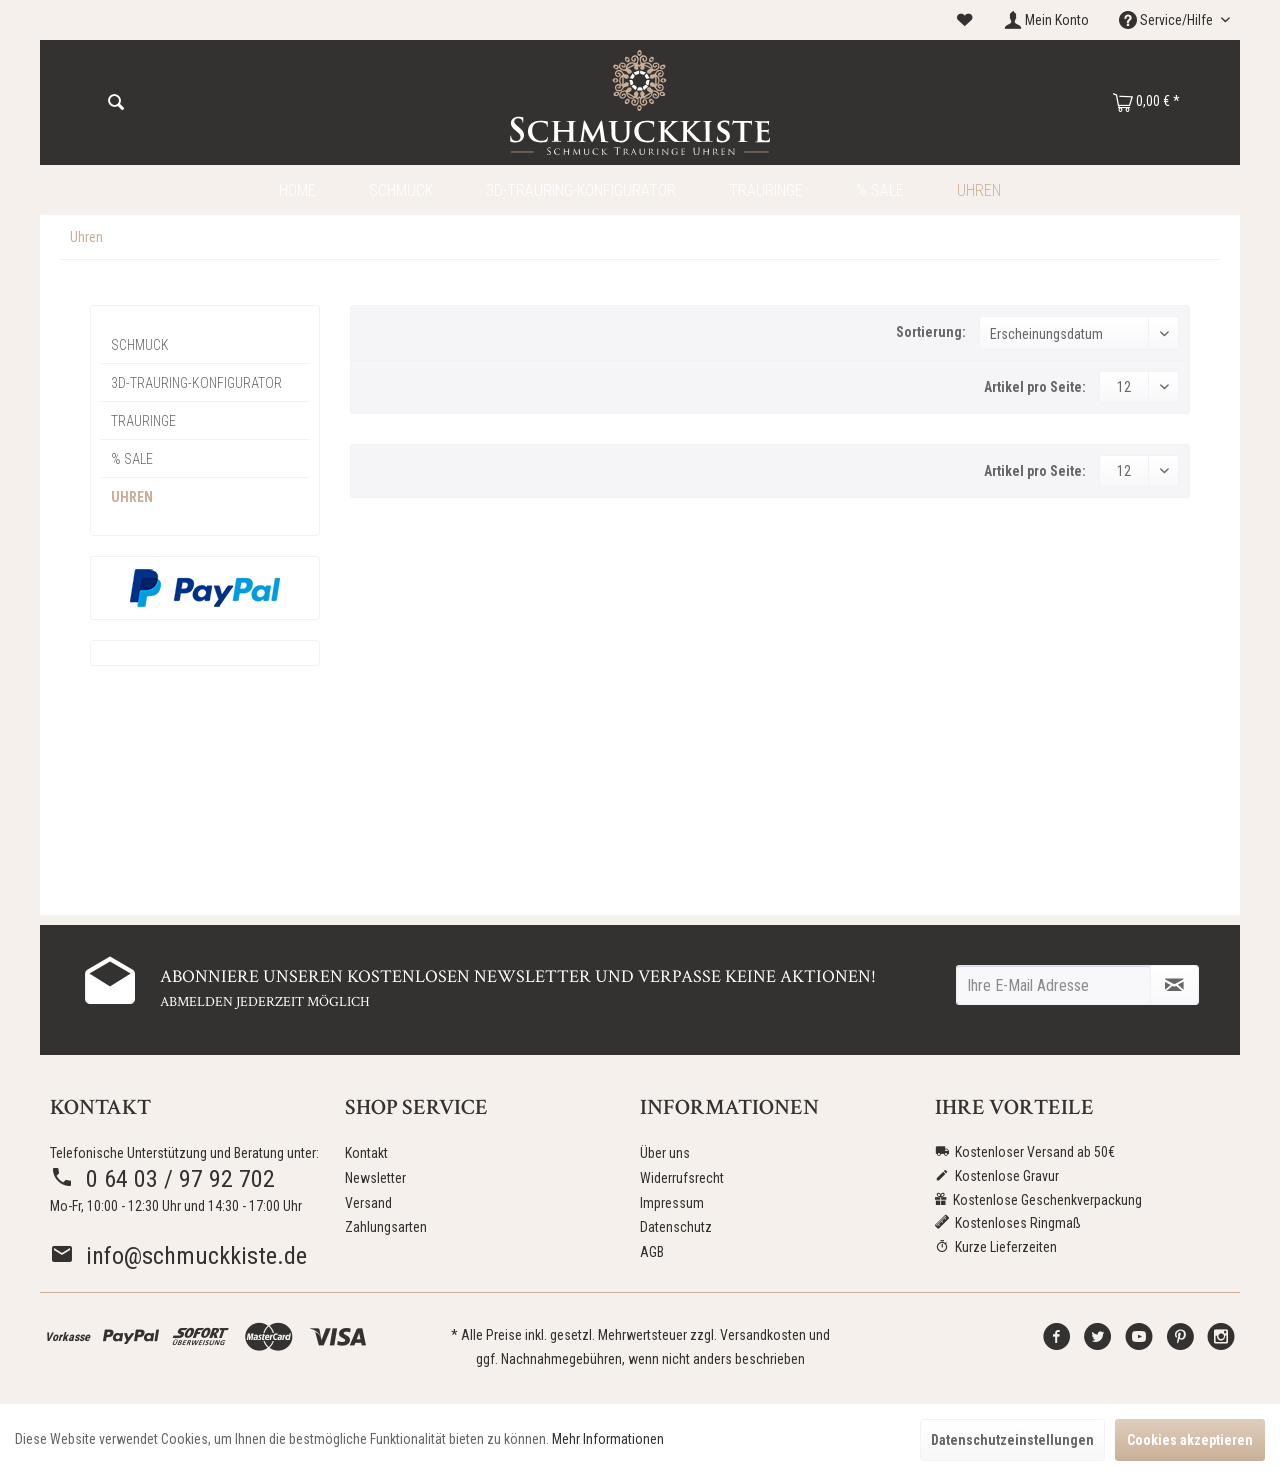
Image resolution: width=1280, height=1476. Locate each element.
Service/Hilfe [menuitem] (1167, 20)
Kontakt (366, 1153)
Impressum (672, 1203)
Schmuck (140, 345)
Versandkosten (763, 1335)
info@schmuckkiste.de (178, 1256)
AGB (652, 1252)
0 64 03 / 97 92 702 (162, 1179)
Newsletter (375, 1178)
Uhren (132, 497)
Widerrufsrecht (682, 1178)
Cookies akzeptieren (1190, 1440)
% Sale (132, 459)
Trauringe (143, 421)
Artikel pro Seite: (1035, 387)
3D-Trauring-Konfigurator (196, 383)
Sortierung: (931, 332)
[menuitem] (965, 20)
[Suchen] (116, 103)
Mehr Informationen (608, 1439)
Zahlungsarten (386, 1227)
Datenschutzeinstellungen (1012, 1440)
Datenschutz (676, 1227)
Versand (368, 1203)
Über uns (665, 1153)
